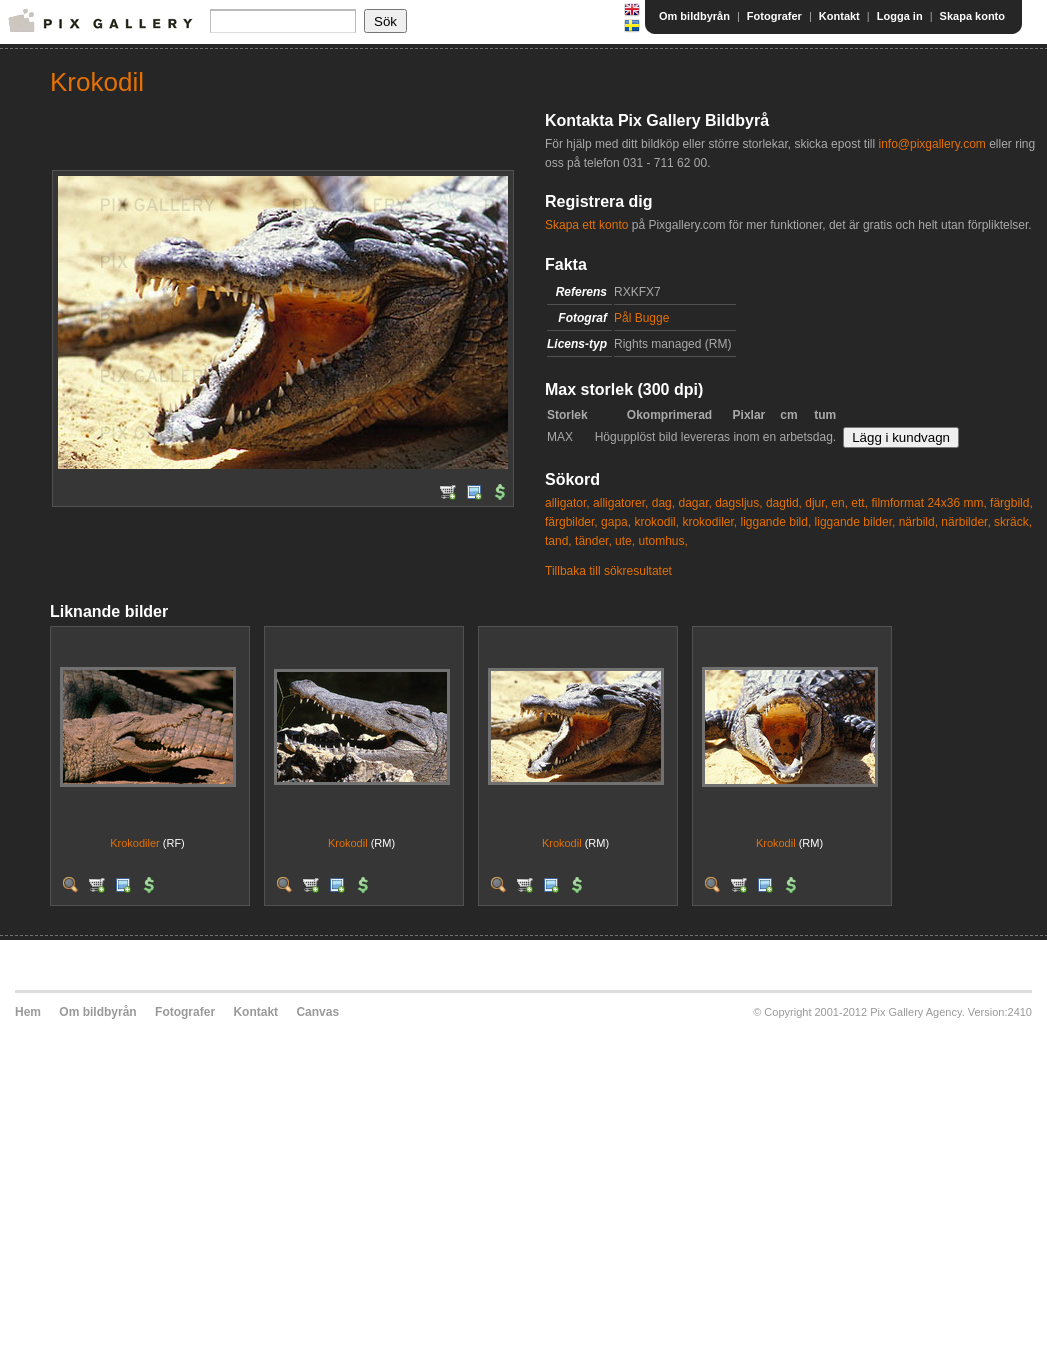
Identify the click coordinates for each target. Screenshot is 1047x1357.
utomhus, (662, 541)
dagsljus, (738, 503)
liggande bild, (776, 522)
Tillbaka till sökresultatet (608, 571)
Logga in (900, 16)
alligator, (567, 503)
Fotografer (774, 16)
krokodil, (656, 522)
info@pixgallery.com (931, 144)
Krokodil (348, 843)
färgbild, (1011, 503)
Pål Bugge (641, 318)
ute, (625, 541)
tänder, (593, 541)
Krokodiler (136, 843)
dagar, (694, 503)
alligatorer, (620, 503)
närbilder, (965, 522)
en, (839, 503)
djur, (816, 503)
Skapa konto (972, 16)
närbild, (918, 522)
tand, (558, 541)
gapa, (616, 522)
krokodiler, (709, 522)
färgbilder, (571, 522)
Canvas (317, 1012)
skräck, (1013, 522)
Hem (28, 1012)
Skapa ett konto (586, 225)
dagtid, (784, 503)
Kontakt (839, 16)
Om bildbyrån (694, 16)
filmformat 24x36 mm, (928, 503)
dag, (663, 503)
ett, (859, 503)
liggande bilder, (855, 522)
